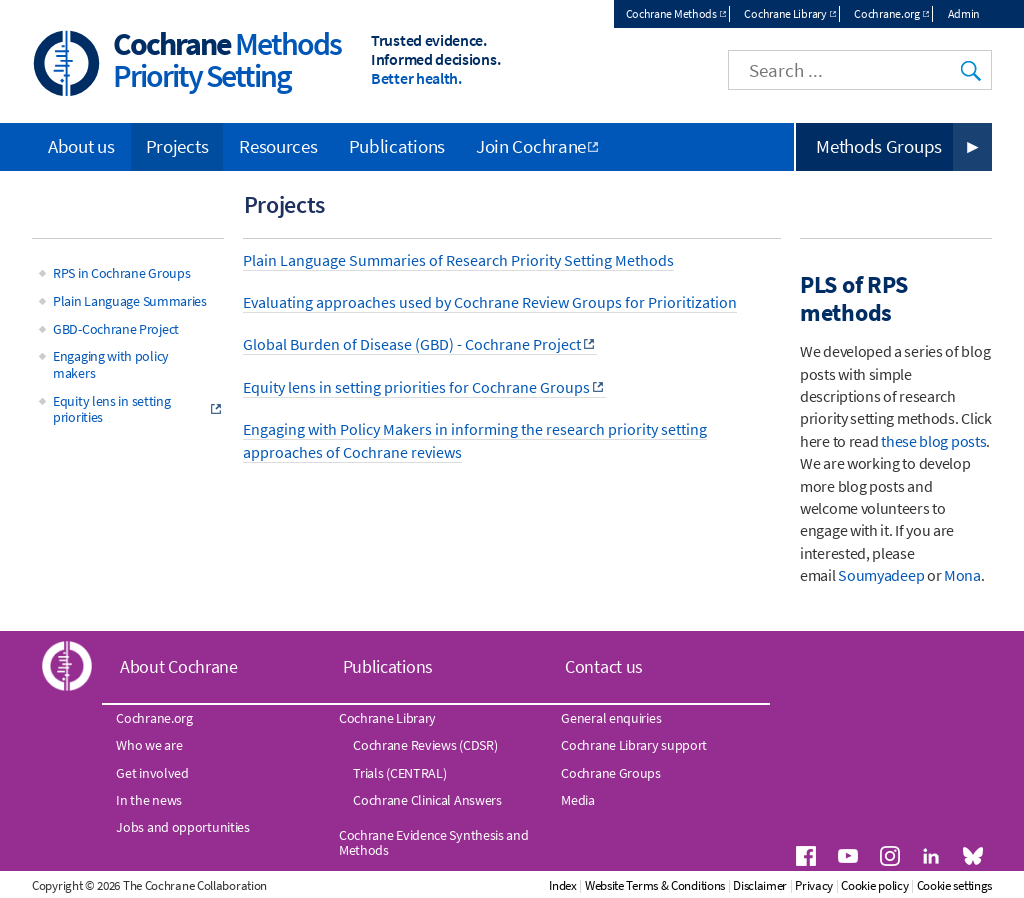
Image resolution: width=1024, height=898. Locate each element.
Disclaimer (760, 885)
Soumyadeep (881, 575)
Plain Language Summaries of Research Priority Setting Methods (458, 260)
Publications (397, 146)
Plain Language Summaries (130, 301)
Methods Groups (879, 146)
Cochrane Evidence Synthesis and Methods (434, 842)
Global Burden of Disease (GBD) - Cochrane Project (412, 344)
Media (578, 800)
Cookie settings (955, 885)
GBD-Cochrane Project (116, 329)
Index (563, 885)
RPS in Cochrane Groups (121, 273)
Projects (177, 146)
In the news (149, 800)
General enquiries (611, 718)
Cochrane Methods (671, 13)
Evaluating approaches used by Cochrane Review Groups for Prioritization (490, 302)
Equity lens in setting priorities (111, 409)
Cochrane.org (886, 13)
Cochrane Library (785, 13)
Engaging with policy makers (111, 364)
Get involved (152, 773)
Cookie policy (874, 885)
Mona (962, 575)
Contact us (604, 666)
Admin (964, 13)
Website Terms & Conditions (655, 885)
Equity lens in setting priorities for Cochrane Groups (416, 387)
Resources (278, 146)
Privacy (814, 885)
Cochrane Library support (634, 745)
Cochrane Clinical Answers (427, 800)
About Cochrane (179, 666)
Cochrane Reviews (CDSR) (425, 745)
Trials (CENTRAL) (399, 773)
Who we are (149, 745)
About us (81, 146)
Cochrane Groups (611, 773)
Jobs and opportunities (182, 827)
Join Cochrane (531, 146)
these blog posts (933, 441)
